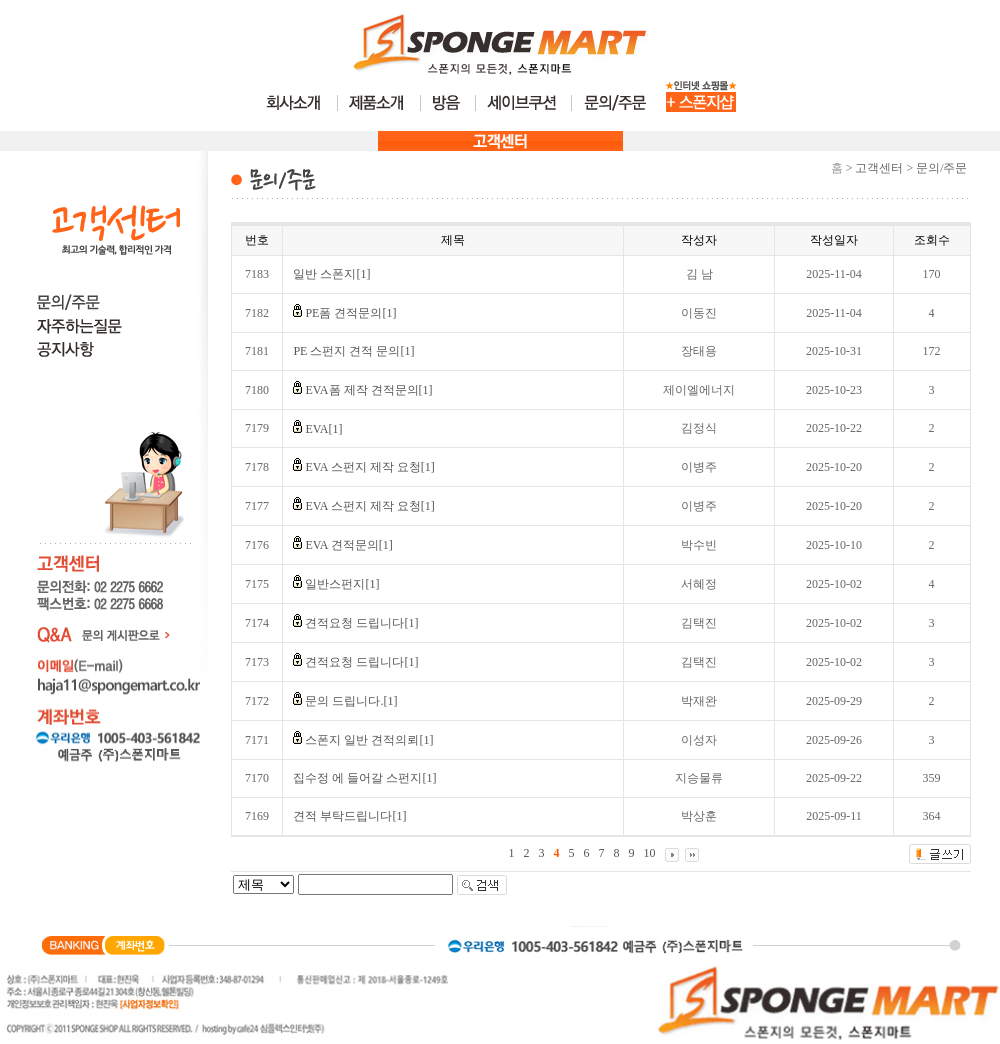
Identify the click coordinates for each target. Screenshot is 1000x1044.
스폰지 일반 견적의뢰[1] (369, 740)
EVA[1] (323, 429)
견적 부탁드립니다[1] (349, 816)
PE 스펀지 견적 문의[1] (353, 351)
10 (650, 853)
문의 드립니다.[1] (351, 701)
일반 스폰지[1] (331, 274)
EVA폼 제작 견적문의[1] (368, 390)
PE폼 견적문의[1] (350, 313)
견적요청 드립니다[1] (361, 623)
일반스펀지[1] (342, 584)
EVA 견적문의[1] (348, 545)
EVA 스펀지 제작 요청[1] (369, 467)
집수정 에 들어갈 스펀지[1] (364, 778)
